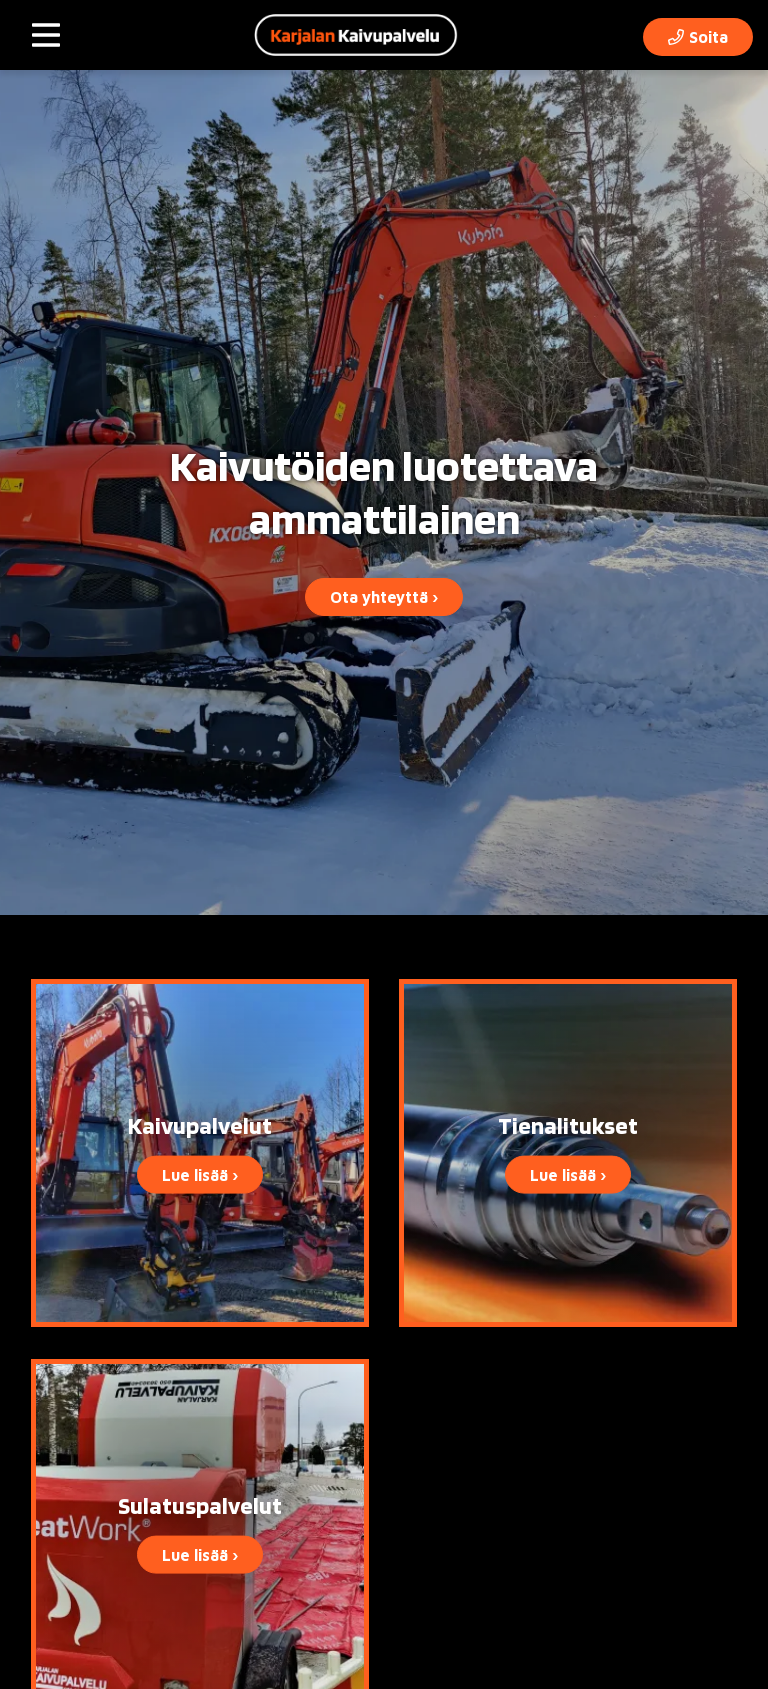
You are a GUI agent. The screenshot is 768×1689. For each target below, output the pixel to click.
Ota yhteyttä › (384, 597)
